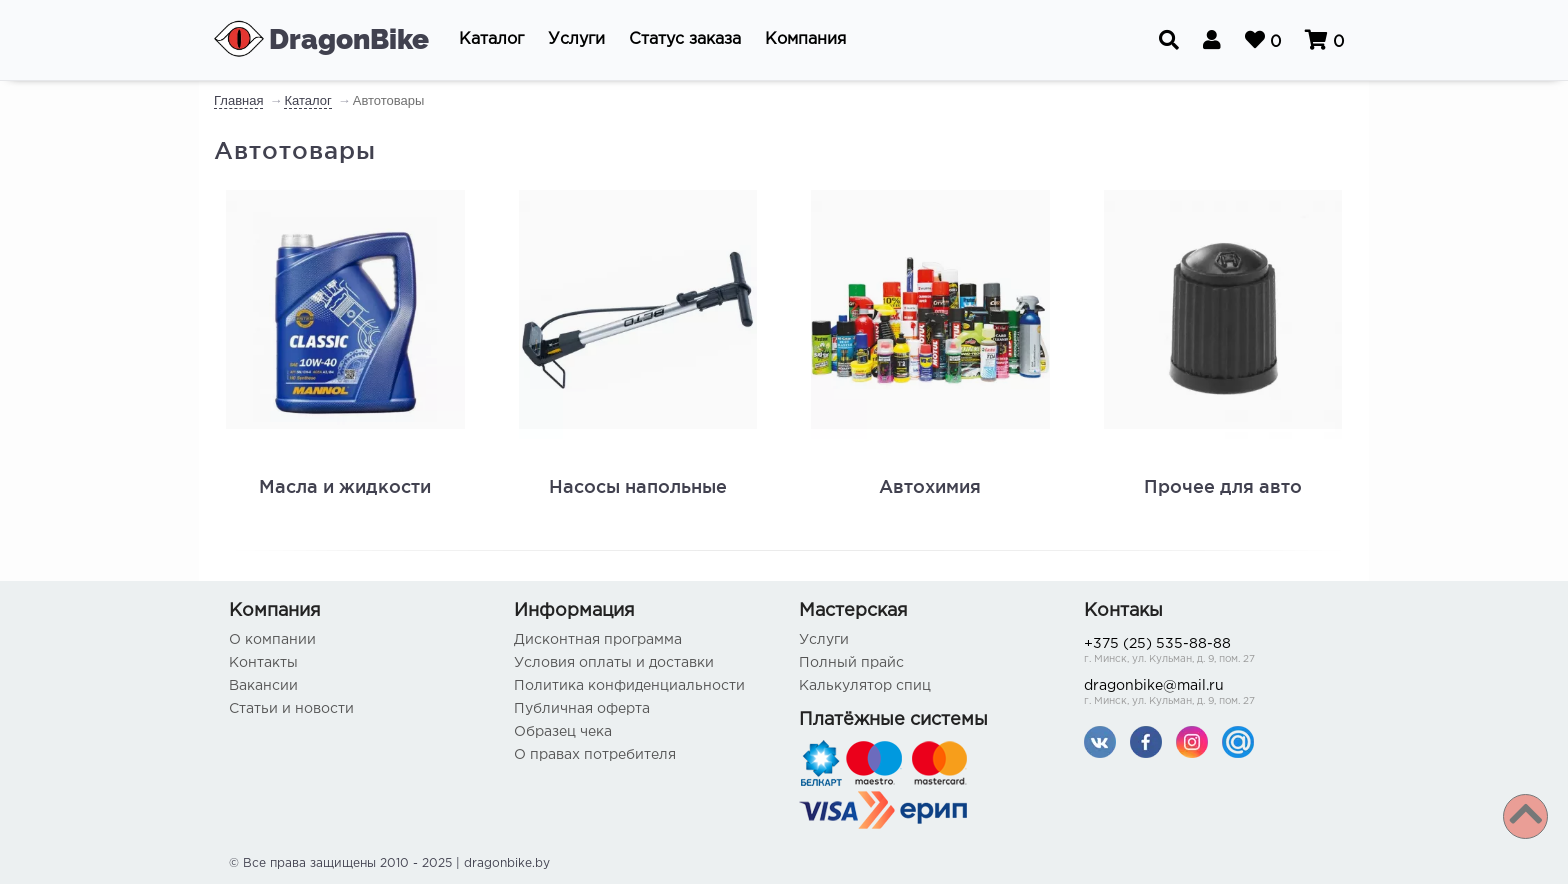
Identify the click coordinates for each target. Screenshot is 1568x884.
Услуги (824, 640)
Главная (238, 100)
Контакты (263, 663)
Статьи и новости (291, 709)
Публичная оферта (582, 709)
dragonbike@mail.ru (1211, 694)
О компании (272, 640)
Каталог (307, 100)
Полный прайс (851, 663)
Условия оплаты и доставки (614, 663)
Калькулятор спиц (865, 686)
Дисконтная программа (598, 640)
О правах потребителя (595, 755)
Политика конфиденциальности (629, 686)
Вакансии (263, 686)
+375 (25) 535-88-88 (1211, 652)
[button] (491, 40)
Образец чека (563, 732)
